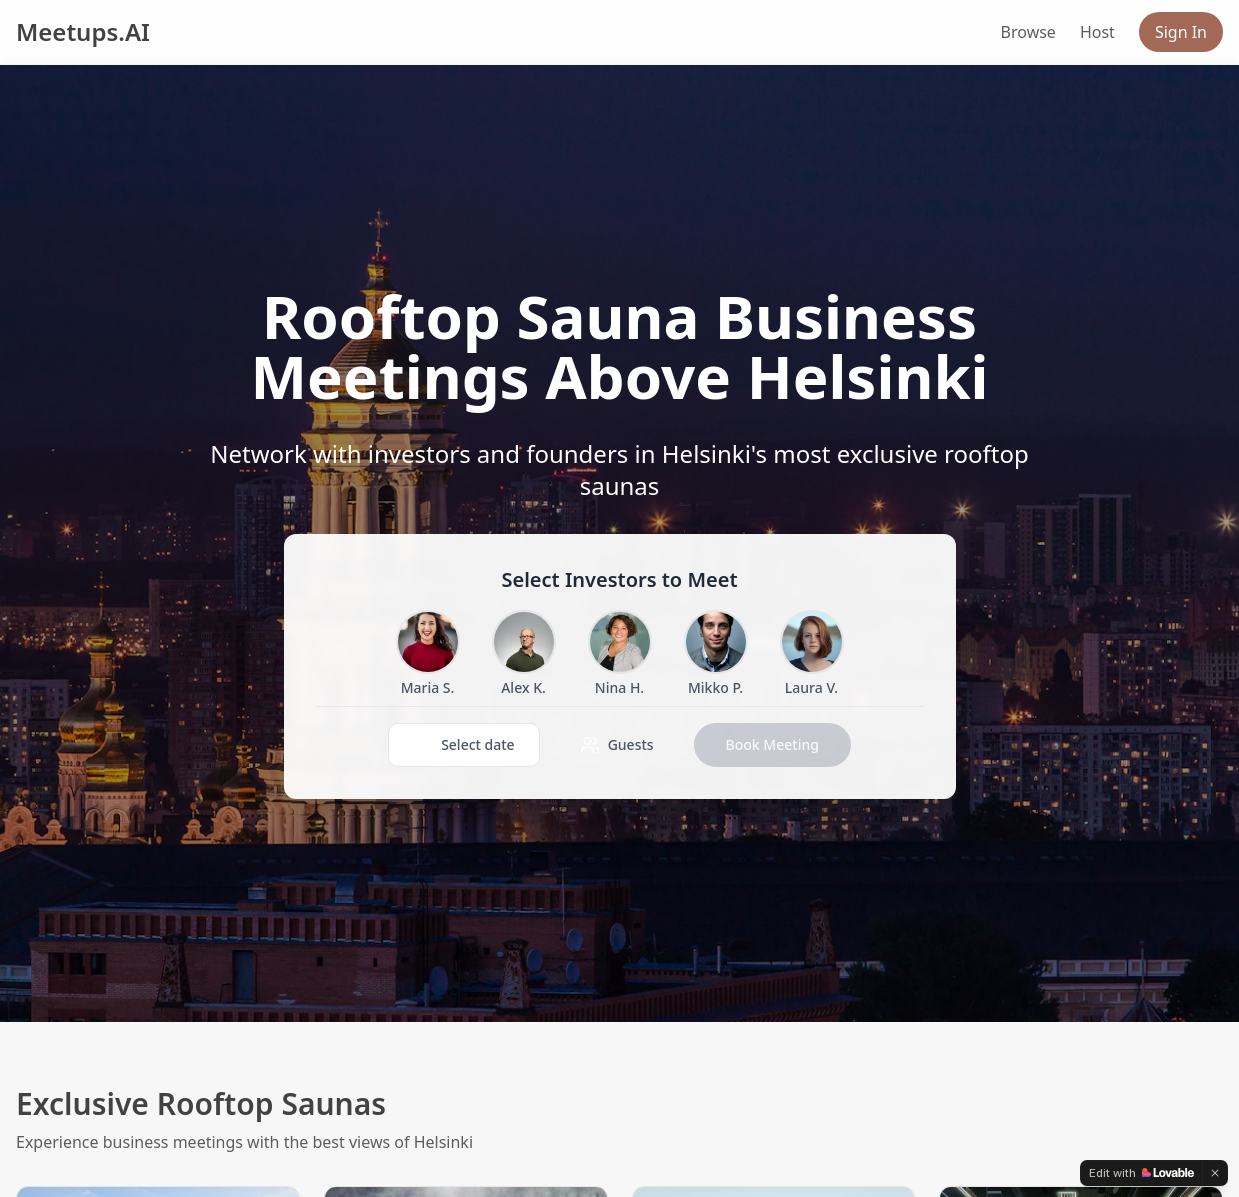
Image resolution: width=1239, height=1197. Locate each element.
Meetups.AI (83, 32)
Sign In (1181, 32)
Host (1097, 32)
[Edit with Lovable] (1141, 1173)
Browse (1028, 32)
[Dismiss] (1215, 1173)
